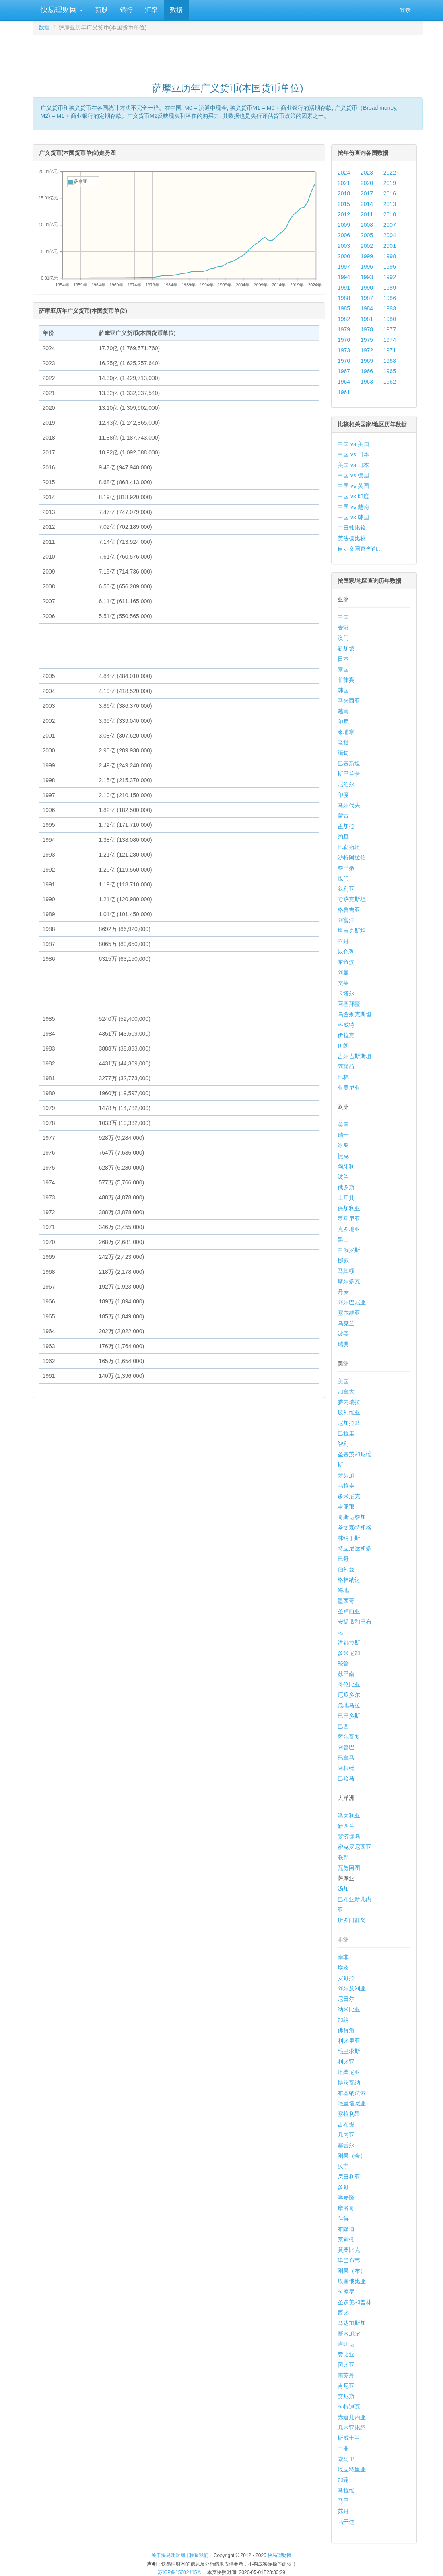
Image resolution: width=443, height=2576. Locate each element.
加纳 (343, 2020)
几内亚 (346, 2135)
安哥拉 (346, 1978)
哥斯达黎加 (352, 1517)
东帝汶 (346, 962)
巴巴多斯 (349, 1716)
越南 (343, 711)
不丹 (343, 941)
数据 (176, 9)
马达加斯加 (352, 2323)
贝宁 (343, 2166)
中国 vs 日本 (353, 454)
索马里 (346, 2459)
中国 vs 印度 (353, 496)
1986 (389, 298)
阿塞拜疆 (349, 1004)
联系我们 (198, 2555)
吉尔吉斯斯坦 (354, 1056)
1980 (389, 319)
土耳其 (346, 1197)
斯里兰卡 (349, 774)
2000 (344, 256)
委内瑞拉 (349, 1402)
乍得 (343, 2218)
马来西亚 (349, 700)
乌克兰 (346, 1323)
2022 (389, 172)
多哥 (343, 2187)
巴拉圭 (346, 1433)
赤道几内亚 (352, 2417)
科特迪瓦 (349, 2406)
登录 (405, 10)
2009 (344, 225)
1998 (389, 256)
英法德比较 (352, 538)
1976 (344, 340)
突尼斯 (346, 2396)
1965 (389, 371)
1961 (344, 392)
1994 (344, 277)
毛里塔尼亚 (352, 2103)
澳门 (343, 638)
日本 (343, 659)
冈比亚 (346, 2365)
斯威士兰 (349, 2438)
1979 (344, 329)
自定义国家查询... (360, 548)
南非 (343, 1957)
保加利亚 (349, 1208)
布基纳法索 (352, 2093)
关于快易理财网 (168, 2555)
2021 (344, 183)
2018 (344, 193)
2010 (389, 214)
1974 (389, 340)
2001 (389, 246)
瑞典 (343, 1344)
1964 (344, 381)
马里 (343, 2501)
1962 (389, 381)
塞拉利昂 (349, 2114)
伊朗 (343, 1045)
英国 (343, 1124)
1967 (344, 371)
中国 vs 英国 (353, 486)
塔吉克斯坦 (352, 930)
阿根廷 (346, 1768)
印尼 (343, 721)
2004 (389, 235)
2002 (367, 246)
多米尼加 (349, 1653)
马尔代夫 (349, 805)
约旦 (343, 836)
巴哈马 (346, 1778)
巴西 (343, 1726)
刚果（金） (352, 2155)
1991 (344, 287)
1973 (344, 350)
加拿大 (346, 1391)
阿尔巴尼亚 (352, 1302)
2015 (344, 204)
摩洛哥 (346, 2208)
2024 (344, 172)
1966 (367, 371)
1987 (367, 298)
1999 (367, 256)
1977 (389, 329)
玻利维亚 (349, 1412)
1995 (389, 266)
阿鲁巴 (346, 1747)
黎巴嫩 (346, 868)
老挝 (343, 742)
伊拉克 (346, 1035)
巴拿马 (346, 1757)
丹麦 (343, 1292)
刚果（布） (352, 2271)
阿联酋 (346, 1066)
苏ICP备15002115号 (180, 2572)
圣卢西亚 (349, 1611)
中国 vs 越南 (353, 507)
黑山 (343, 1239)
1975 (367, 340)
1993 (367, 277)
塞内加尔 (349, 2333)
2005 (367, 235)
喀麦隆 (346, 2197)
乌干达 (346, 2521)
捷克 (343, 1156)
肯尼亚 (346, 2386)
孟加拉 (346, 826)
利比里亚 (349, 2040)
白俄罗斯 (349, 1250)
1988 (344, 298)
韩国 (343, 690)
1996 (367, 266)
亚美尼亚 (349, 1087)
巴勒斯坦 (349, 847)
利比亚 (346, 2061)
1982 (344, 319)
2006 (344, 235)
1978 (367, 329)
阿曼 (343, 972)
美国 (343, 1381)
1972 (367, 350)
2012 (344, 214)
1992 (389, 277)
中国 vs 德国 (353, 475)
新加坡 (346, 648)
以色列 (346, 951)
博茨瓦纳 (349, 2082)
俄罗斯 (346, 1187)
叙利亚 (346, 889)
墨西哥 (346, 1600)
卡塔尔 (346, 993)
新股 (101, 9)
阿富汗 (346, 920)
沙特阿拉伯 (352, 857)
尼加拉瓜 (349, 1423)
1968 (389, 361)
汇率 (151, 9)
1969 (367, 361)
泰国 (343, 669)
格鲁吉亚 (349, 910)
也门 (343, 878)
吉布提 (346, 2124)
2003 (344, 246)
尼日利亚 (349, 2176)
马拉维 (346, 2490)
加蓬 (343, 2480)
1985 (344, 308)
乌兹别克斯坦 (354, 1014)
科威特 (346, 1025)
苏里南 (346, 1674)
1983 (389, 308)
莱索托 (346, 2239)
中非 (343, 2448)
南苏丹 (346, 2375)
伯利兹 (346, 1569)
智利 (343, 1444)
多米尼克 (349, 1496)
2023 (367, 172)
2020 (367, 183)
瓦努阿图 (349, 1868)
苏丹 (343, 2511)
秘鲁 (343, 1663)
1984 (367, 308)
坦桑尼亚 (349, 2072)
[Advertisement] (227, 55)
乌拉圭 (346, 1485)
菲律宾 (346, 679)
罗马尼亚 (349, 1218)
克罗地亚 (349, 1229)
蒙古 (343, 815)
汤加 (343, 1888)
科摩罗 (346, 2291)
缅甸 (343, 753)
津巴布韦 (349, 2260)
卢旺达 (346, 2344)
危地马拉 (349, 1705)
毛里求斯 (349, 2051)
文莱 (343, 983)
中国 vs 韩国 (353, 517)
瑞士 (343, 1135)
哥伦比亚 (349, 1684)
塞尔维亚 (349, 1313)
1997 (344, 266)
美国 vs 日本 (353, 465)
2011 (367, 214)
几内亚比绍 (352, 2427)
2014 (367, 204)
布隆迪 (346, 2229)
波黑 (343, 1333)
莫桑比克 (349, 2250)
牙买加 (346, 1475)
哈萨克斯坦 (352, 899)
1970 (344, 361)
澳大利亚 (349, 1815)
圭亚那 (346, 1506)
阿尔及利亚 (352, 1988)
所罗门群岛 (352, 1920)
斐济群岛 (349, 1836)
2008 (367, 225)
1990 (367, 287)
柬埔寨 (346, 732)
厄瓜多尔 (349, 1695)
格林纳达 (349, 1580)
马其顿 (346, 1271)
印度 (343, 795)
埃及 (343, 1967)
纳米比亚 (349, 2009)
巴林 (343, 1077)
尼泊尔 (346, 784)
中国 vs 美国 (353, 444)
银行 (126, 9)
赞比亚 (346, 2354)
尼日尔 (346, 1999)
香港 (343, 627)
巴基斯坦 (349, 763)
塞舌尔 (346, 2145)
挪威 (343, 1260)
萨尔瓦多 (349, 1736)
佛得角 (346, 2030)
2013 (389, 204)
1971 (389, 350)
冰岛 (343, 1145)
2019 (389, 183)
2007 (389, 225)
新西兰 (346, 1826)
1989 (389, 287)
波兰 (343, 1177)
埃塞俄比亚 (352, 2281)
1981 (367, 319)
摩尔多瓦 (349, 1281)
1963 (367, 381)
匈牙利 (346, 1166)
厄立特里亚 (352, 2469)
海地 (343, 1590)
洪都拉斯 (349, 1642)
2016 (389, 193)
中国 (343, 617)
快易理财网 (61, 10)
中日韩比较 (352, 527)
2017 (367, 193)
